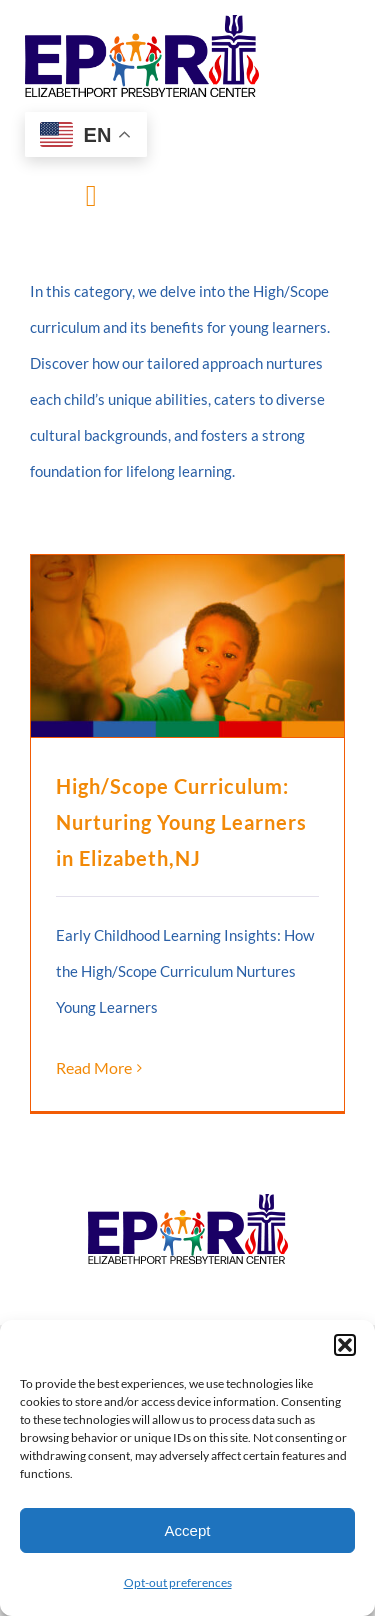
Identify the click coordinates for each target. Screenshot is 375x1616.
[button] (345, 1345)
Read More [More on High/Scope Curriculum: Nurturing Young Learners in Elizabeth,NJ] (94, 1067)
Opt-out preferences (178, 1582)
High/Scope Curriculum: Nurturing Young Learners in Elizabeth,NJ (181, 822)
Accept (188, 1530)
